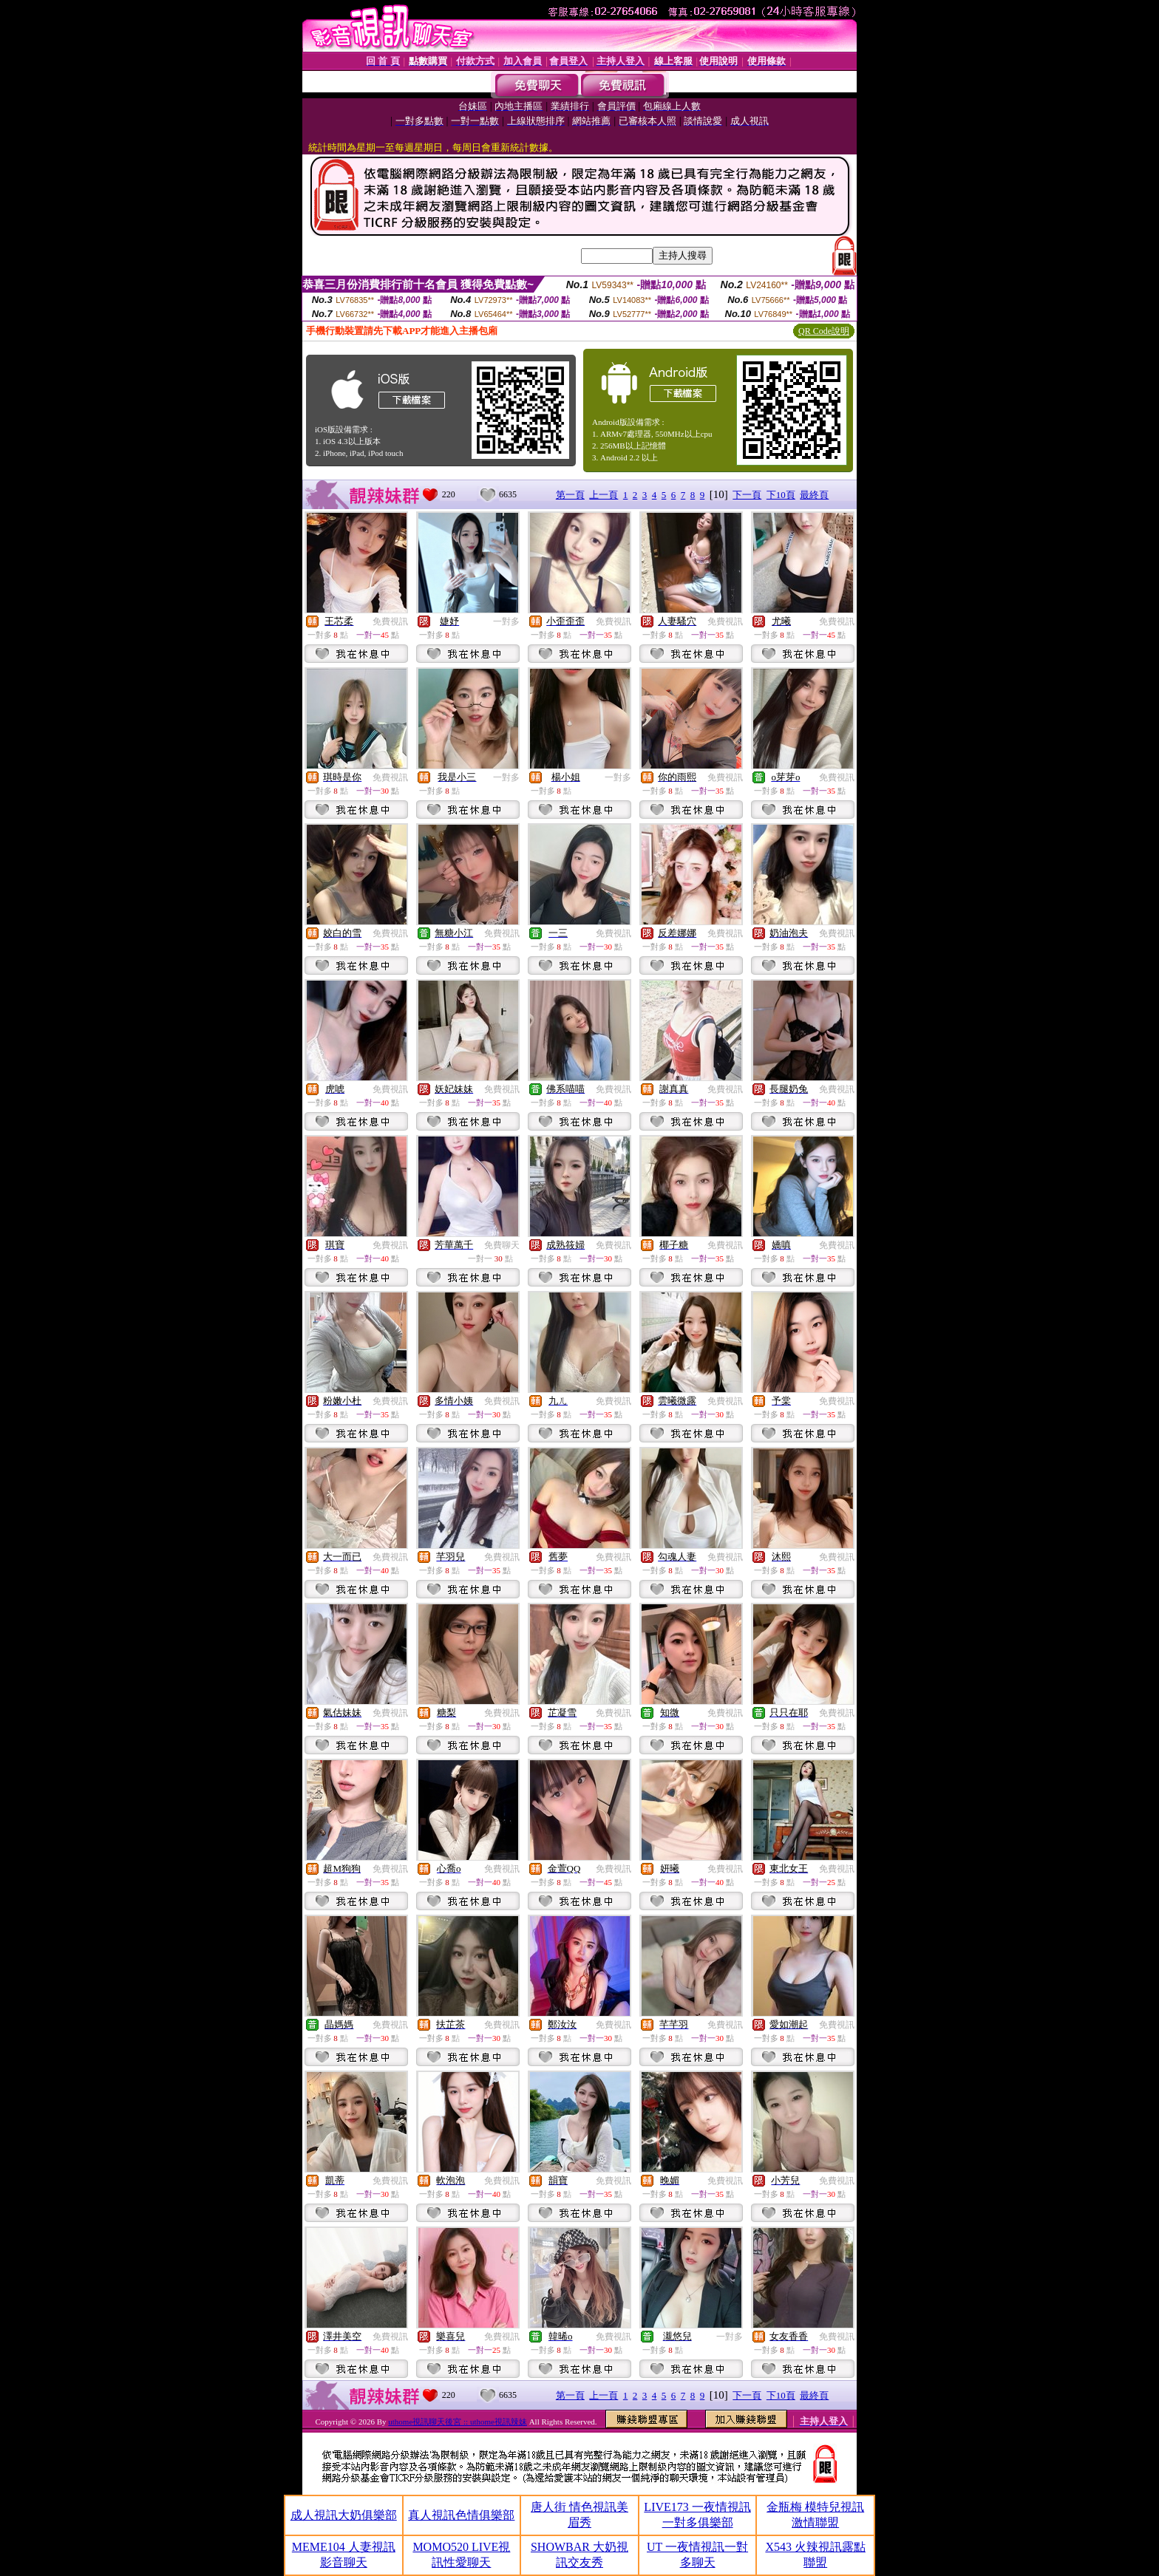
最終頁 (814, 494)
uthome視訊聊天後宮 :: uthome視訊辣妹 (457, 2421)
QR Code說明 (823, 331)
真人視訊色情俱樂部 (461, 2515)
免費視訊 (390, 621)
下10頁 (781, 494)
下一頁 (747, 494)
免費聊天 (502, 1245)
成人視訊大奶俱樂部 (343, 2515)
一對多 (506, 621)
